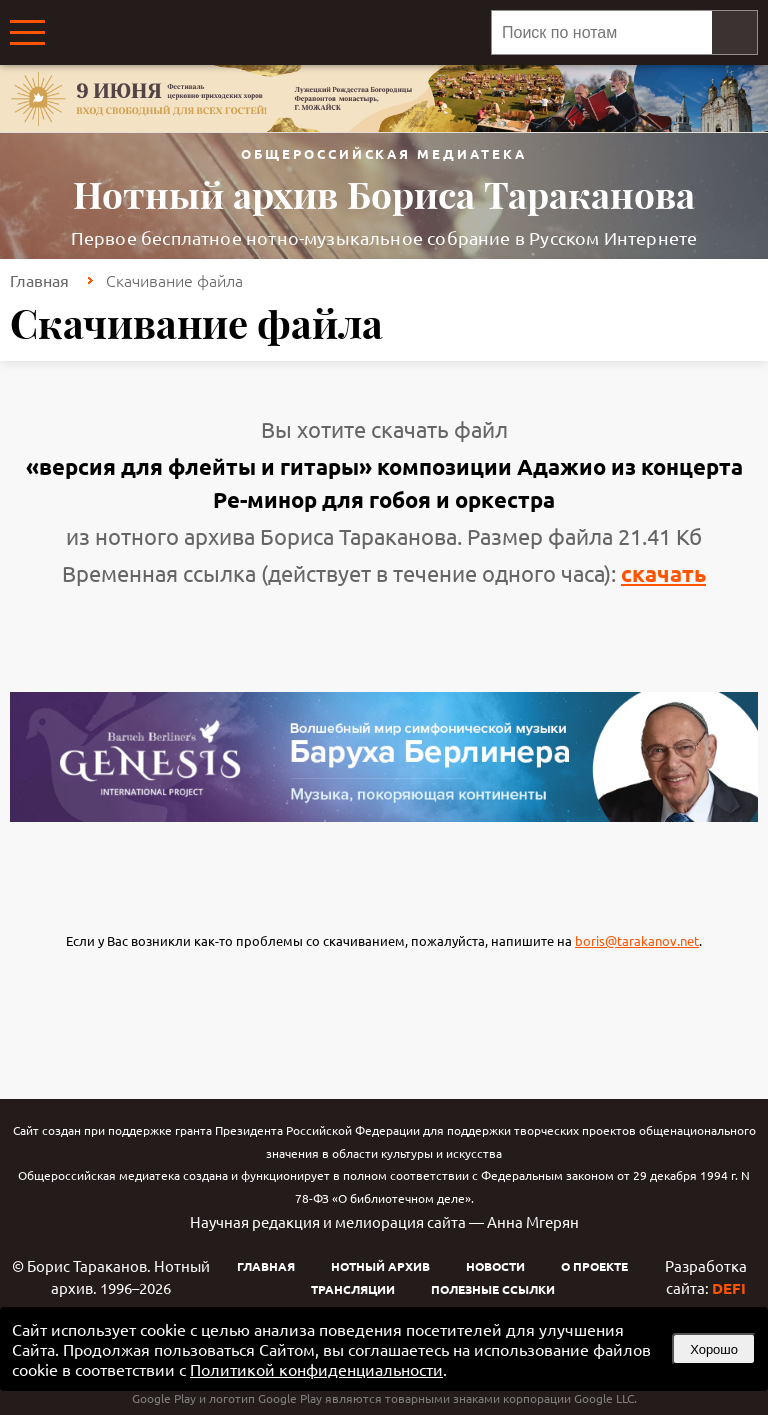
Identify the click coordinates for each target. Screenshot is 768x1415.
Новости (495, 1266)
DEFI (729, 1288)
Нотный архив (380, 1266)
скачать (663, 573)
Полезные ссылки (493, 1289)
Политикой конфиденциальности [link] (316, 1369)
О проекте (594, 1266)
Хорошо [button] (714, 1349)
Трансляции (353, 1289)
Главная (39, 280)
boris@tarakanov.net (637, 940)
